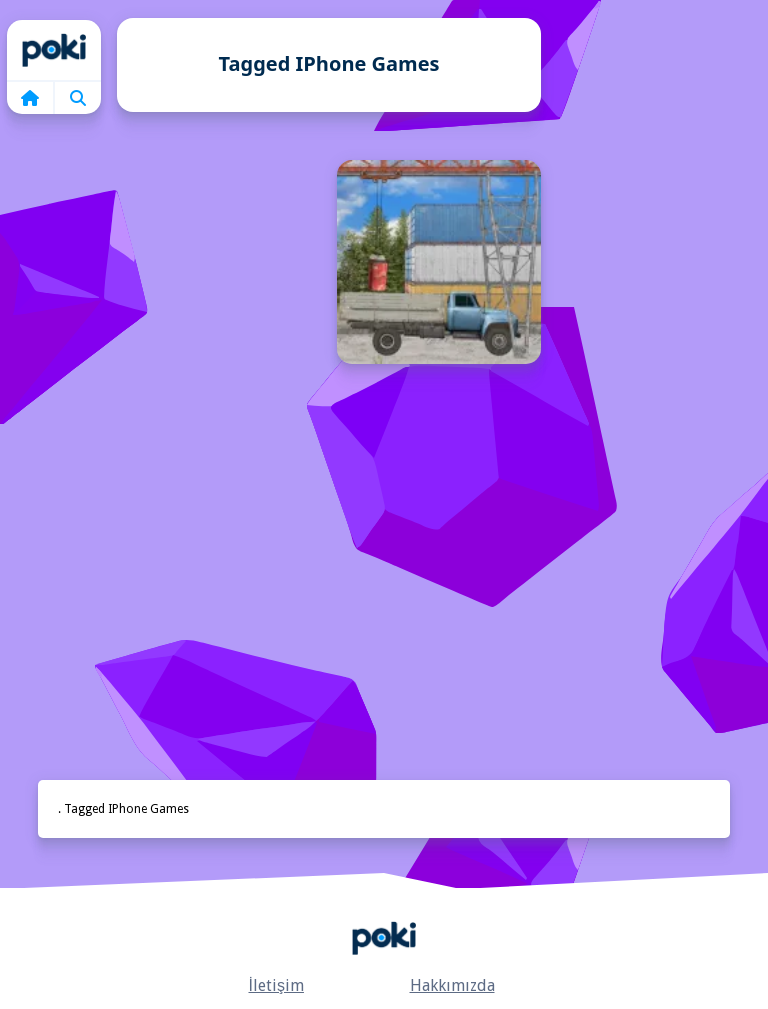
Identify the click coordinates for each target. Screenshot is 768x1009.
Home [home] (54, 50)
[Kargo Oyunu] (439, 262)
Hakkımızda (452, 985)
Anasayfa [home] (384, 938)
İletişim (276, 985)
